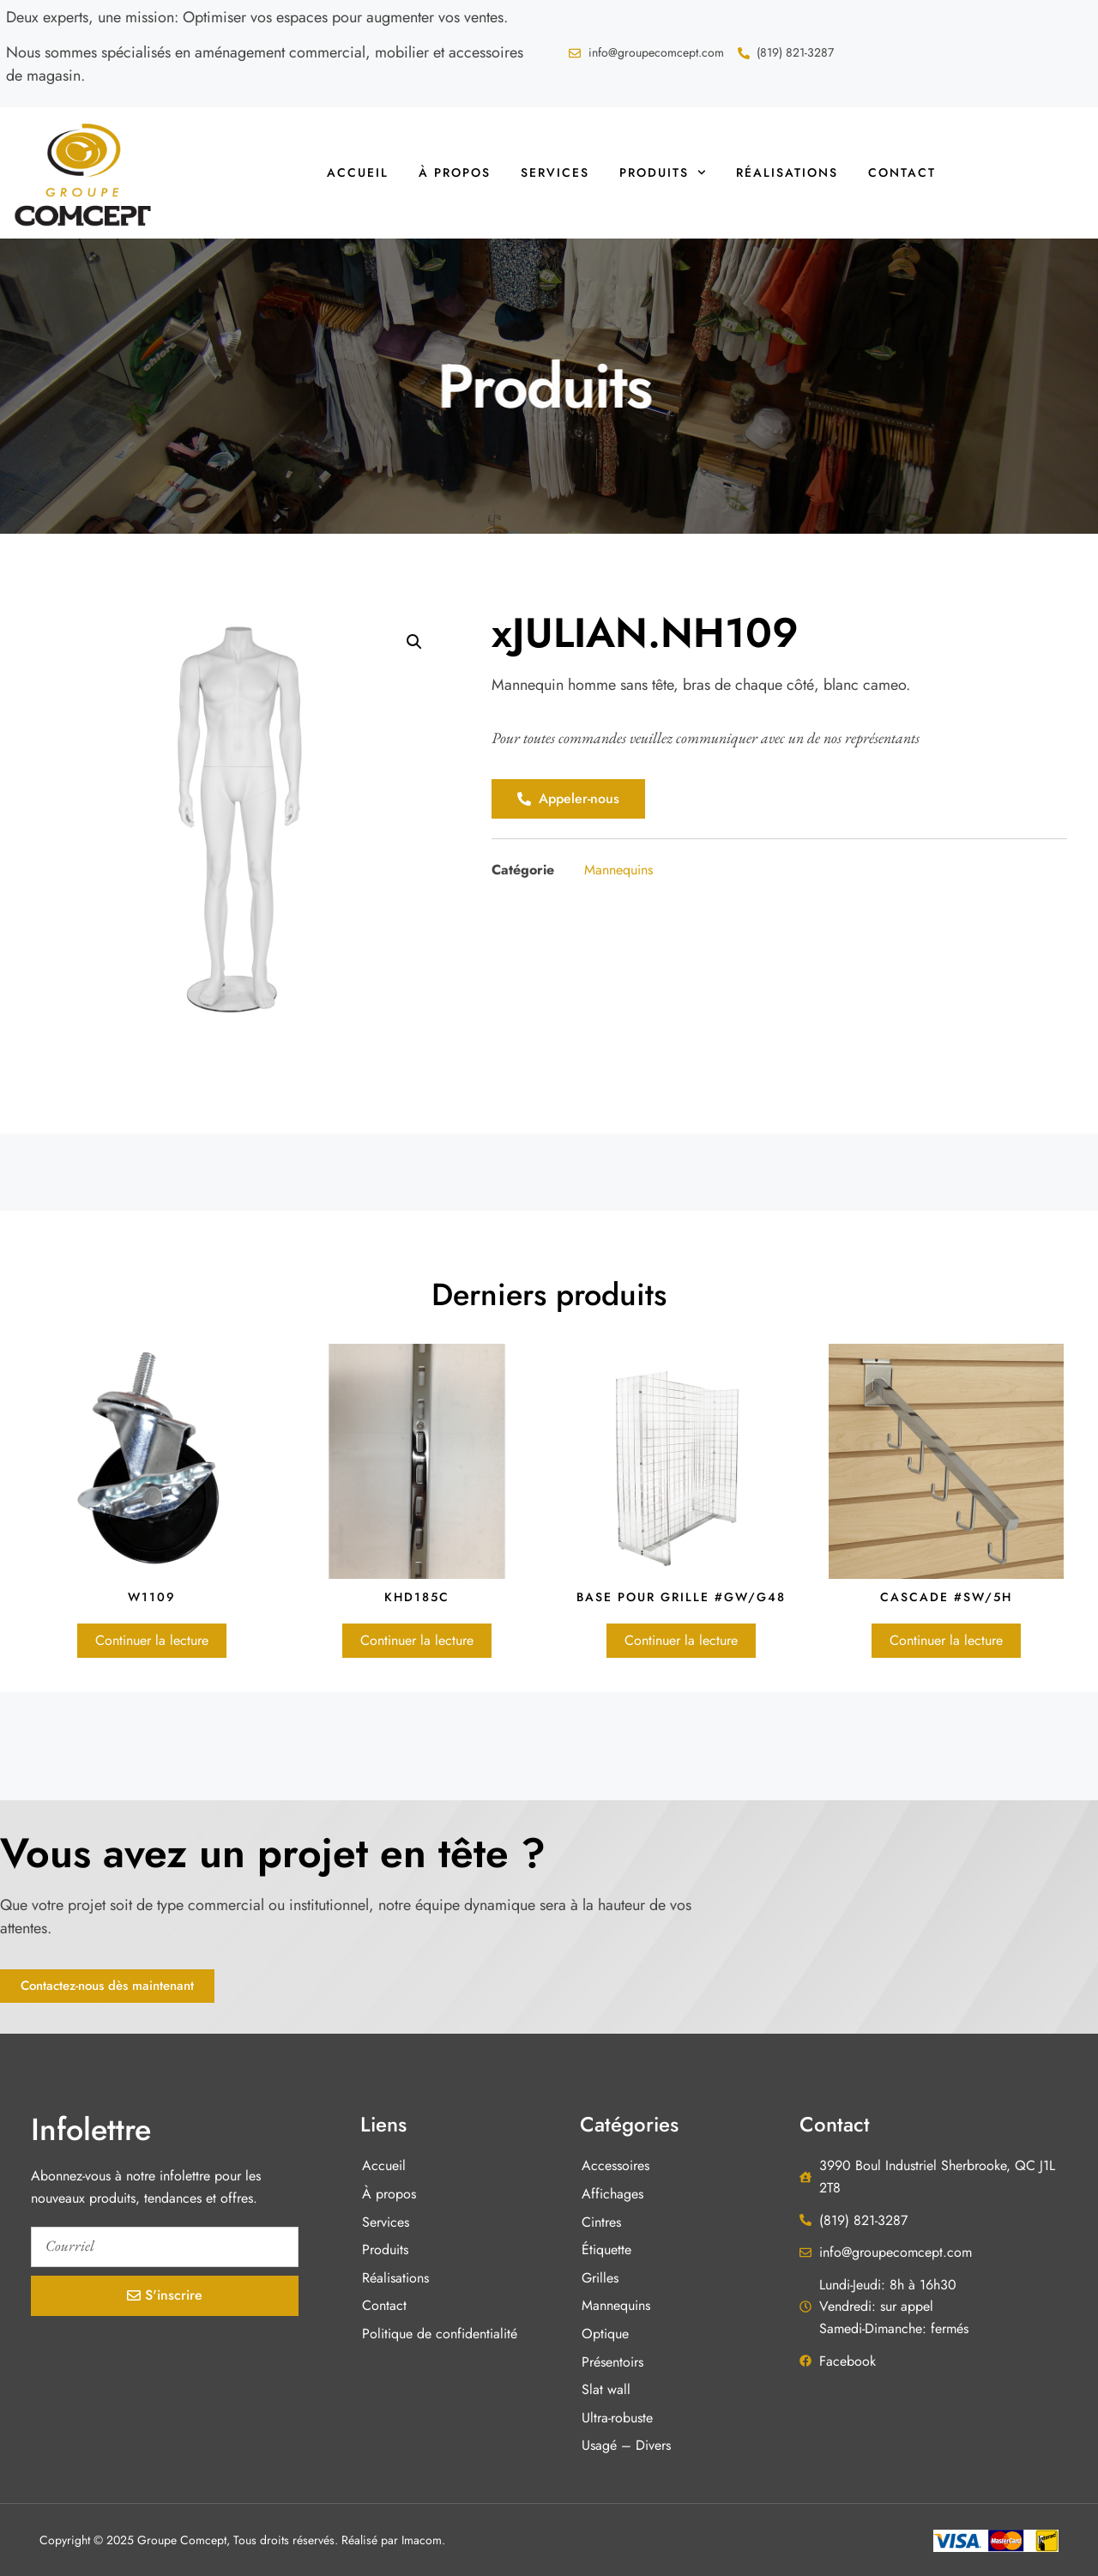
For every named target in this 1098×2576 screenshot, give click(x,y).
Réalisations (787, 172)
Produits (662, 172)
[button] (414, 641)
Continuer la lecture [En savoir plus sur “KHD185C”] (417, 1640)
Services (555, 172)
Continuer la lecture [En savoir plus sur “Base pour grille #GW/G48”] (681, 1640)
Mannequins (618, 870)
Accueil (358, 172)
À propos (455, 172)
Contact (902, 172)
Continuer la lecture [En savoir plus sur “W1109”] (151, 1640)
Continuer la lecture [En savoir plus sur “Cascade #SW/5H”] (946, 1640)
